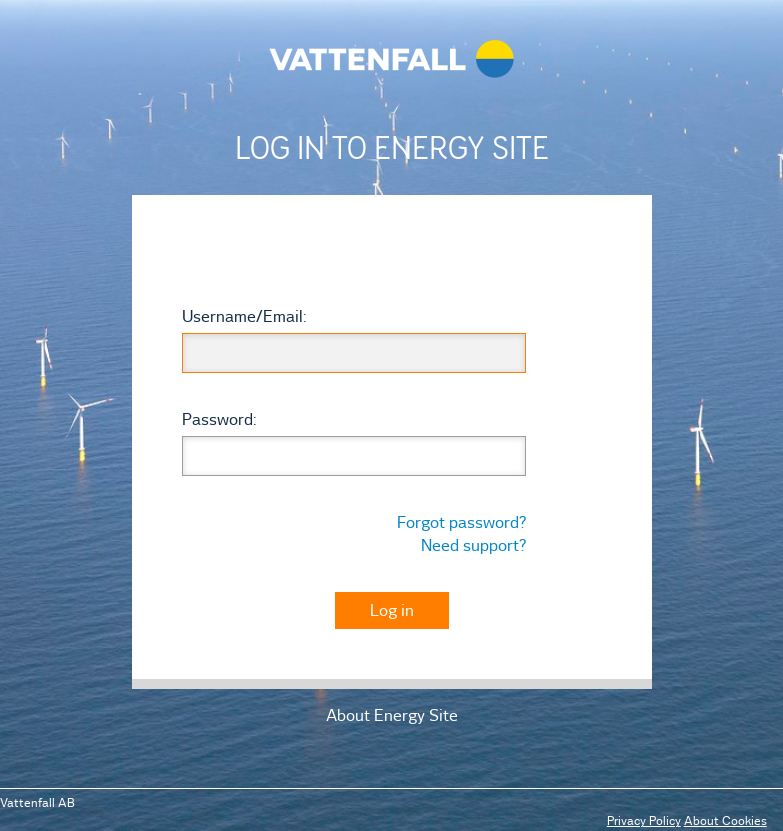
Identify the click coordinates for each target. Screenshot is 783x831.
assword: (219, 419)
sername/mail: (244, 316)
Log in (392, 610)
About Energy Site (392, 715)
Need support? (473, 545)
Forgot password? (461, 522)
